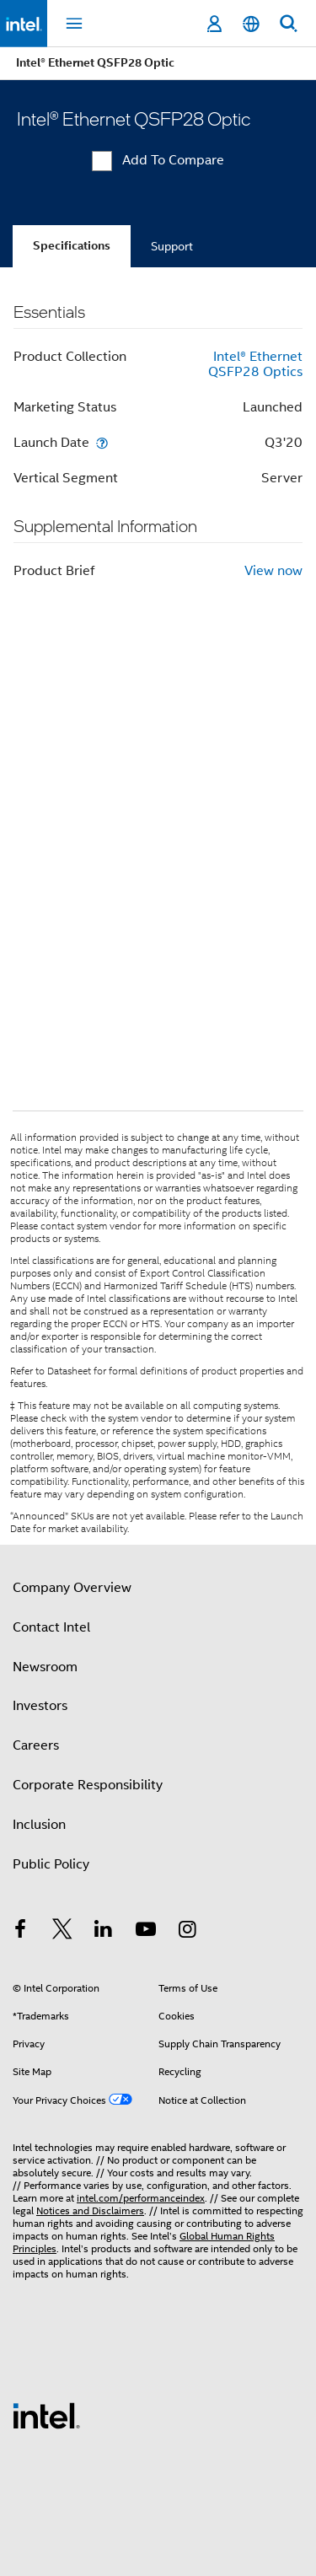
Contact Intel (51, 1627)
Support (172, 246)
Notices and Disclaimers (90, 2210)
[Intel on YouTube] (145, 1932)
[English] (251, 24)
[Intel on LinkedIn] (103, 1932)
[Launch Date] (102, 442)
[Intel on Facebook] (20, 1932)
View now (273, 570)
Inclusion (39, 1824)
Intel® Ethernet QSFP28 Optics (255, 364)
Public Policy (51, 1864)
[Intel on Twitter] (62, 1932)
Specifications (71, 246)
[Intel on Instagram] (187, 1932)
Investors (40, 1705)
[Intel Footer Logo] (46, 2415)
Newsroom (45, 1667)
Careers (36, 1745)
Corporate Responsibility (88, 1785)
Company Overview (72, 1587)
